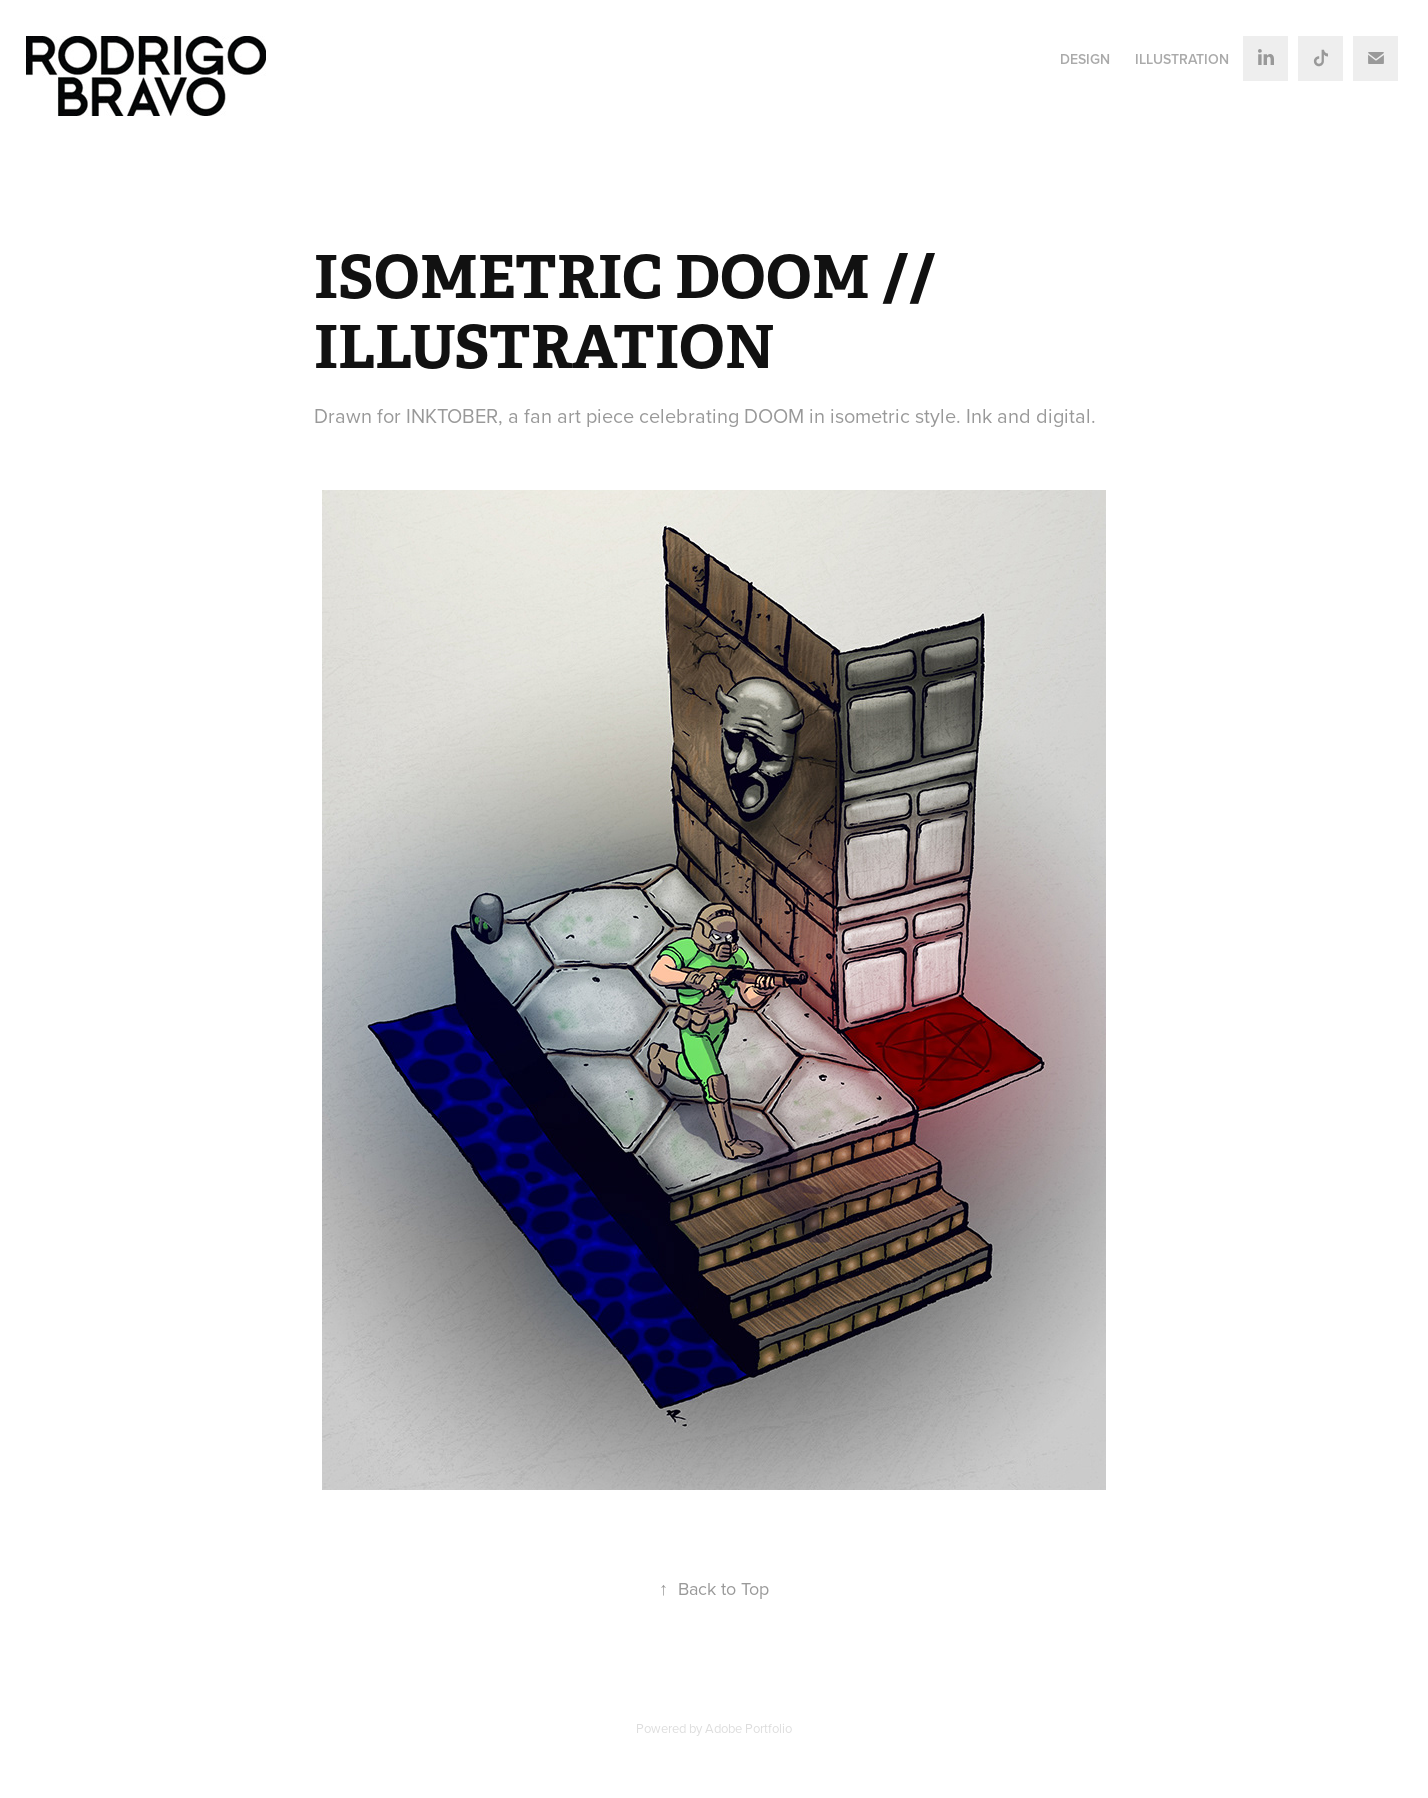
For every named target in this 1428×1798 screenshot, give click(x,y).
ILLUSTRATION (1182, 59)
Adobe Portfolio (748, 1728)
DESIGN (1085, 59)
